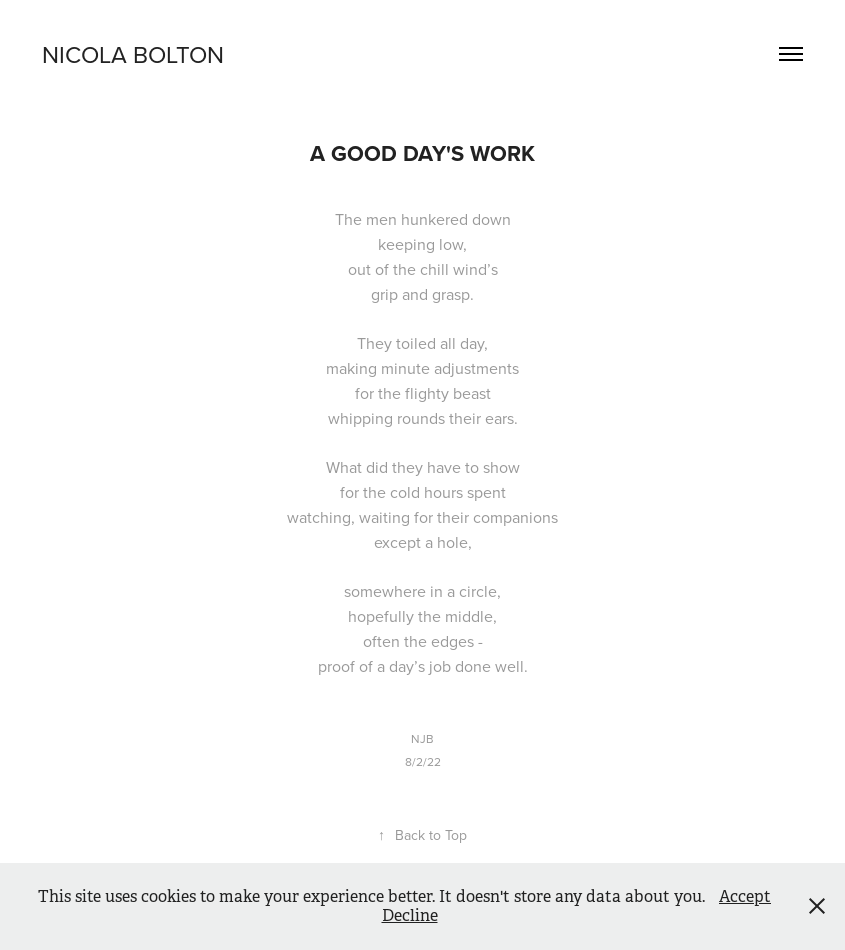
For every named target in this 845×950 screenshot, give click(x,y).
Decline (410, 915)
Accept (745, 896)
